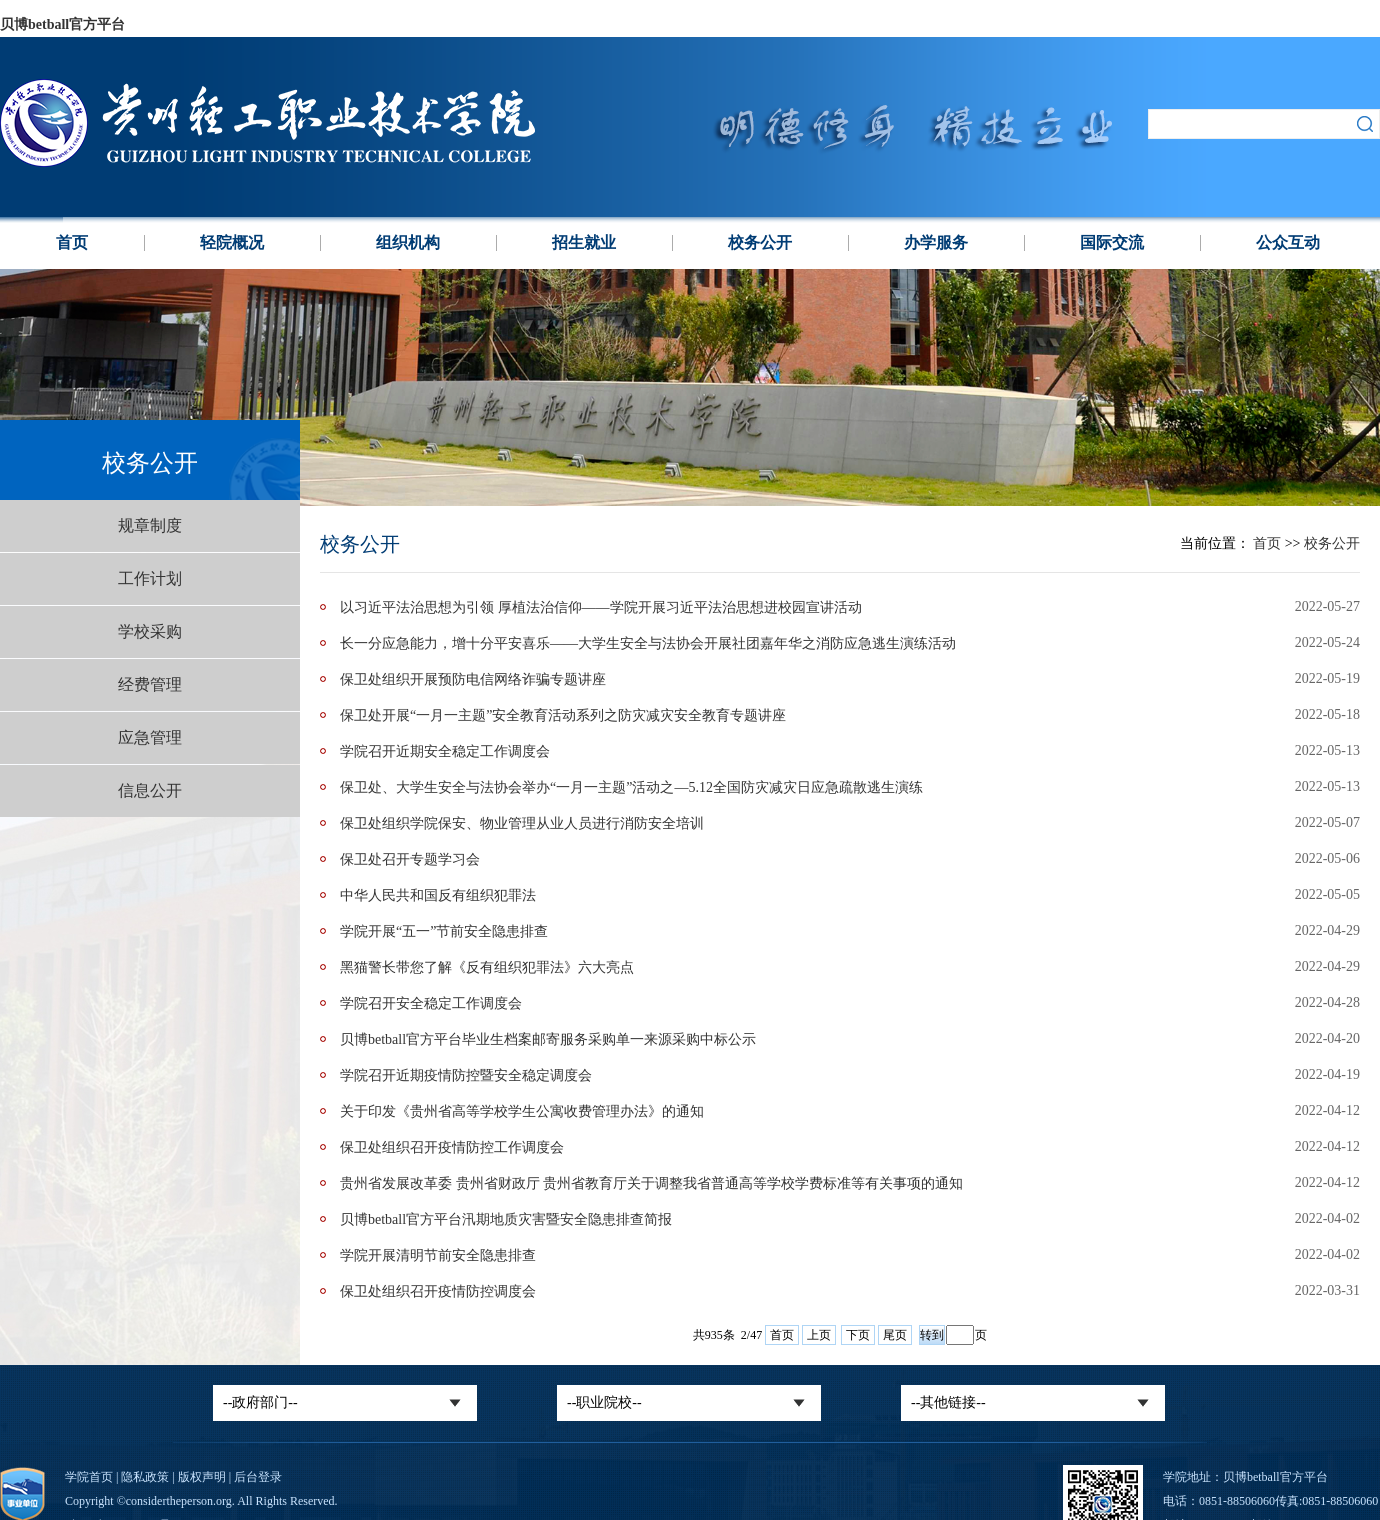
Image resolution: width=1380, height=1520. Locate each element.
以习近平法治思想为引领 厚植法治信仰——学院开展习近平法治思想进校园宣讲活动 (601, 607)
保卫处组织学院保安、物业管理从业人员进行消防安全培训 (522, 823)
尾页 (895, 1335)
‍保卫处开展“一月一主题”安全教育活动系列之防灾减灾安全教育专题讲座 (563, 715)
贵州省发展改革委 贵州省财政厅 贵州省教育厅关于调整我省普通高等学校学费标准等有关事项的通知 (651, 1183)
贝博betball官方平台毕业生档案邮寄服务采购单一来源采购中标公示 (548, 1039)
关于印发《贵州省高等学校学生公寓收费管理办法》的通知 (522, 1111)
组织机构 (408, 242)
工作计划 (150, 578)
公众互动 (1288, 242)
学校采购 (150, 631)
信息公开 (150, 790)
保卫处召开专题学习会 (410, 859)
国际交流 (1112, 242)
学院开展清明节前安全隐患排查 (438, 1255)
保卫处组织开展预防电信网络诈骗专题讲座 (473, 679)
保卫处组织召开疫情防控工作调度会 (452, 1147)
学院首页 (89, 1477)
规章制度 (150, 525)
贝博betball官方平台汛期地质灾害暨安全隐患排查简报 (506, 1219)
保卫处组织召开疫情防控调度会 (438, 1291)
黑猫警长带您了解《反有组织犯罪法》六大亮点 (487, 967)
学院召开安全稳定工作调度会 (431, 1003)
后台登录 (258, 1477)
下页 (858, 1335)
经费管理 (150, 684)
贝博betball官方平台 (62, 24)
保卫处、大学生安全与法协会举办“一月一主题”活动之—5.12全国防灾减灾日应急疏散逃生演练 (631, 787)
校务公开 (760, 242)
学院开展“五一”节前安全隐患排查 (444, 931)
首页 (72, 242)
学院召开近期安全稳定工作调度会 (445, 751)
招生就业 (584, 242)
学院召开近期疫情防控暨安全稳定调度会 (466, 1075)
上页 (819, 1335)
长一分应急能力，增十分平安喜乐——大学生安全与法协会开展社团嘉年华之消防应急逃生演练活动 (648, 643)
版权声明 (202, 1477)
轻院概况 (232, 242)
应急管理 (150, 737)
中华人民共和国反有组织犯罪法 (438, 895)
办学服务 (936, 242)
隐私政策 (145, 1477)
